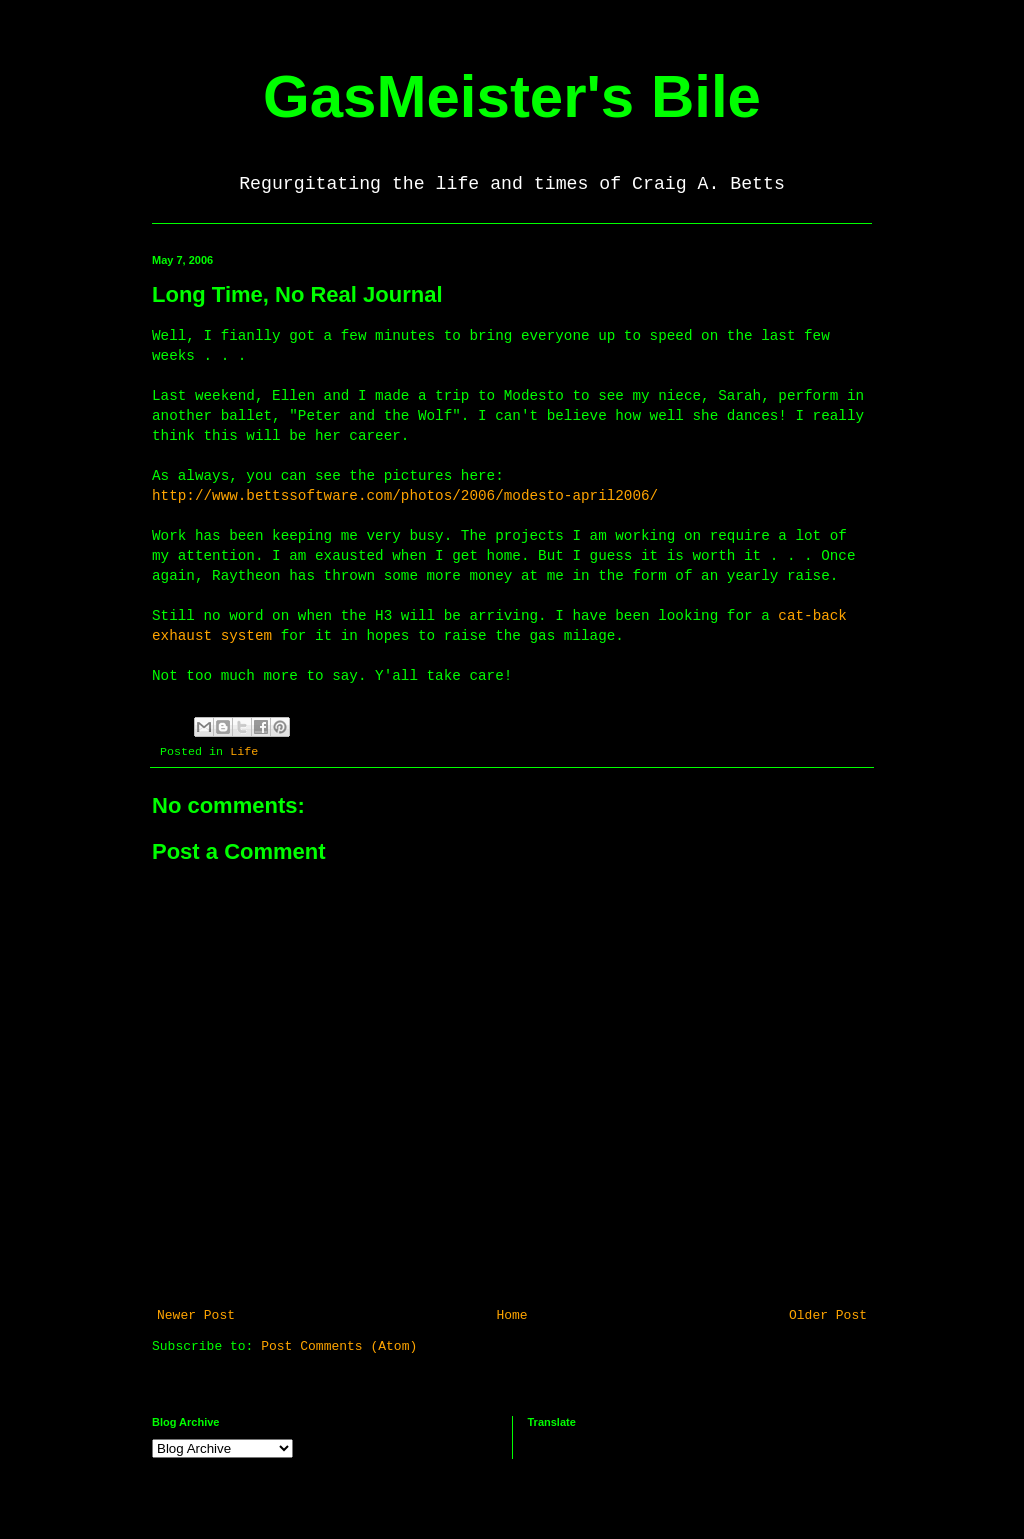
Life (244, 752)
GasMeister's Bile (512, 96)
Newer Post (196, 1315)
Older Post (828, 1315)
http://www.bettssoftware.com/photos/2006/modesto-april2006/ (405, 496)
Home (511, 1315)
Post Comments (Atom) (339, 1346)
